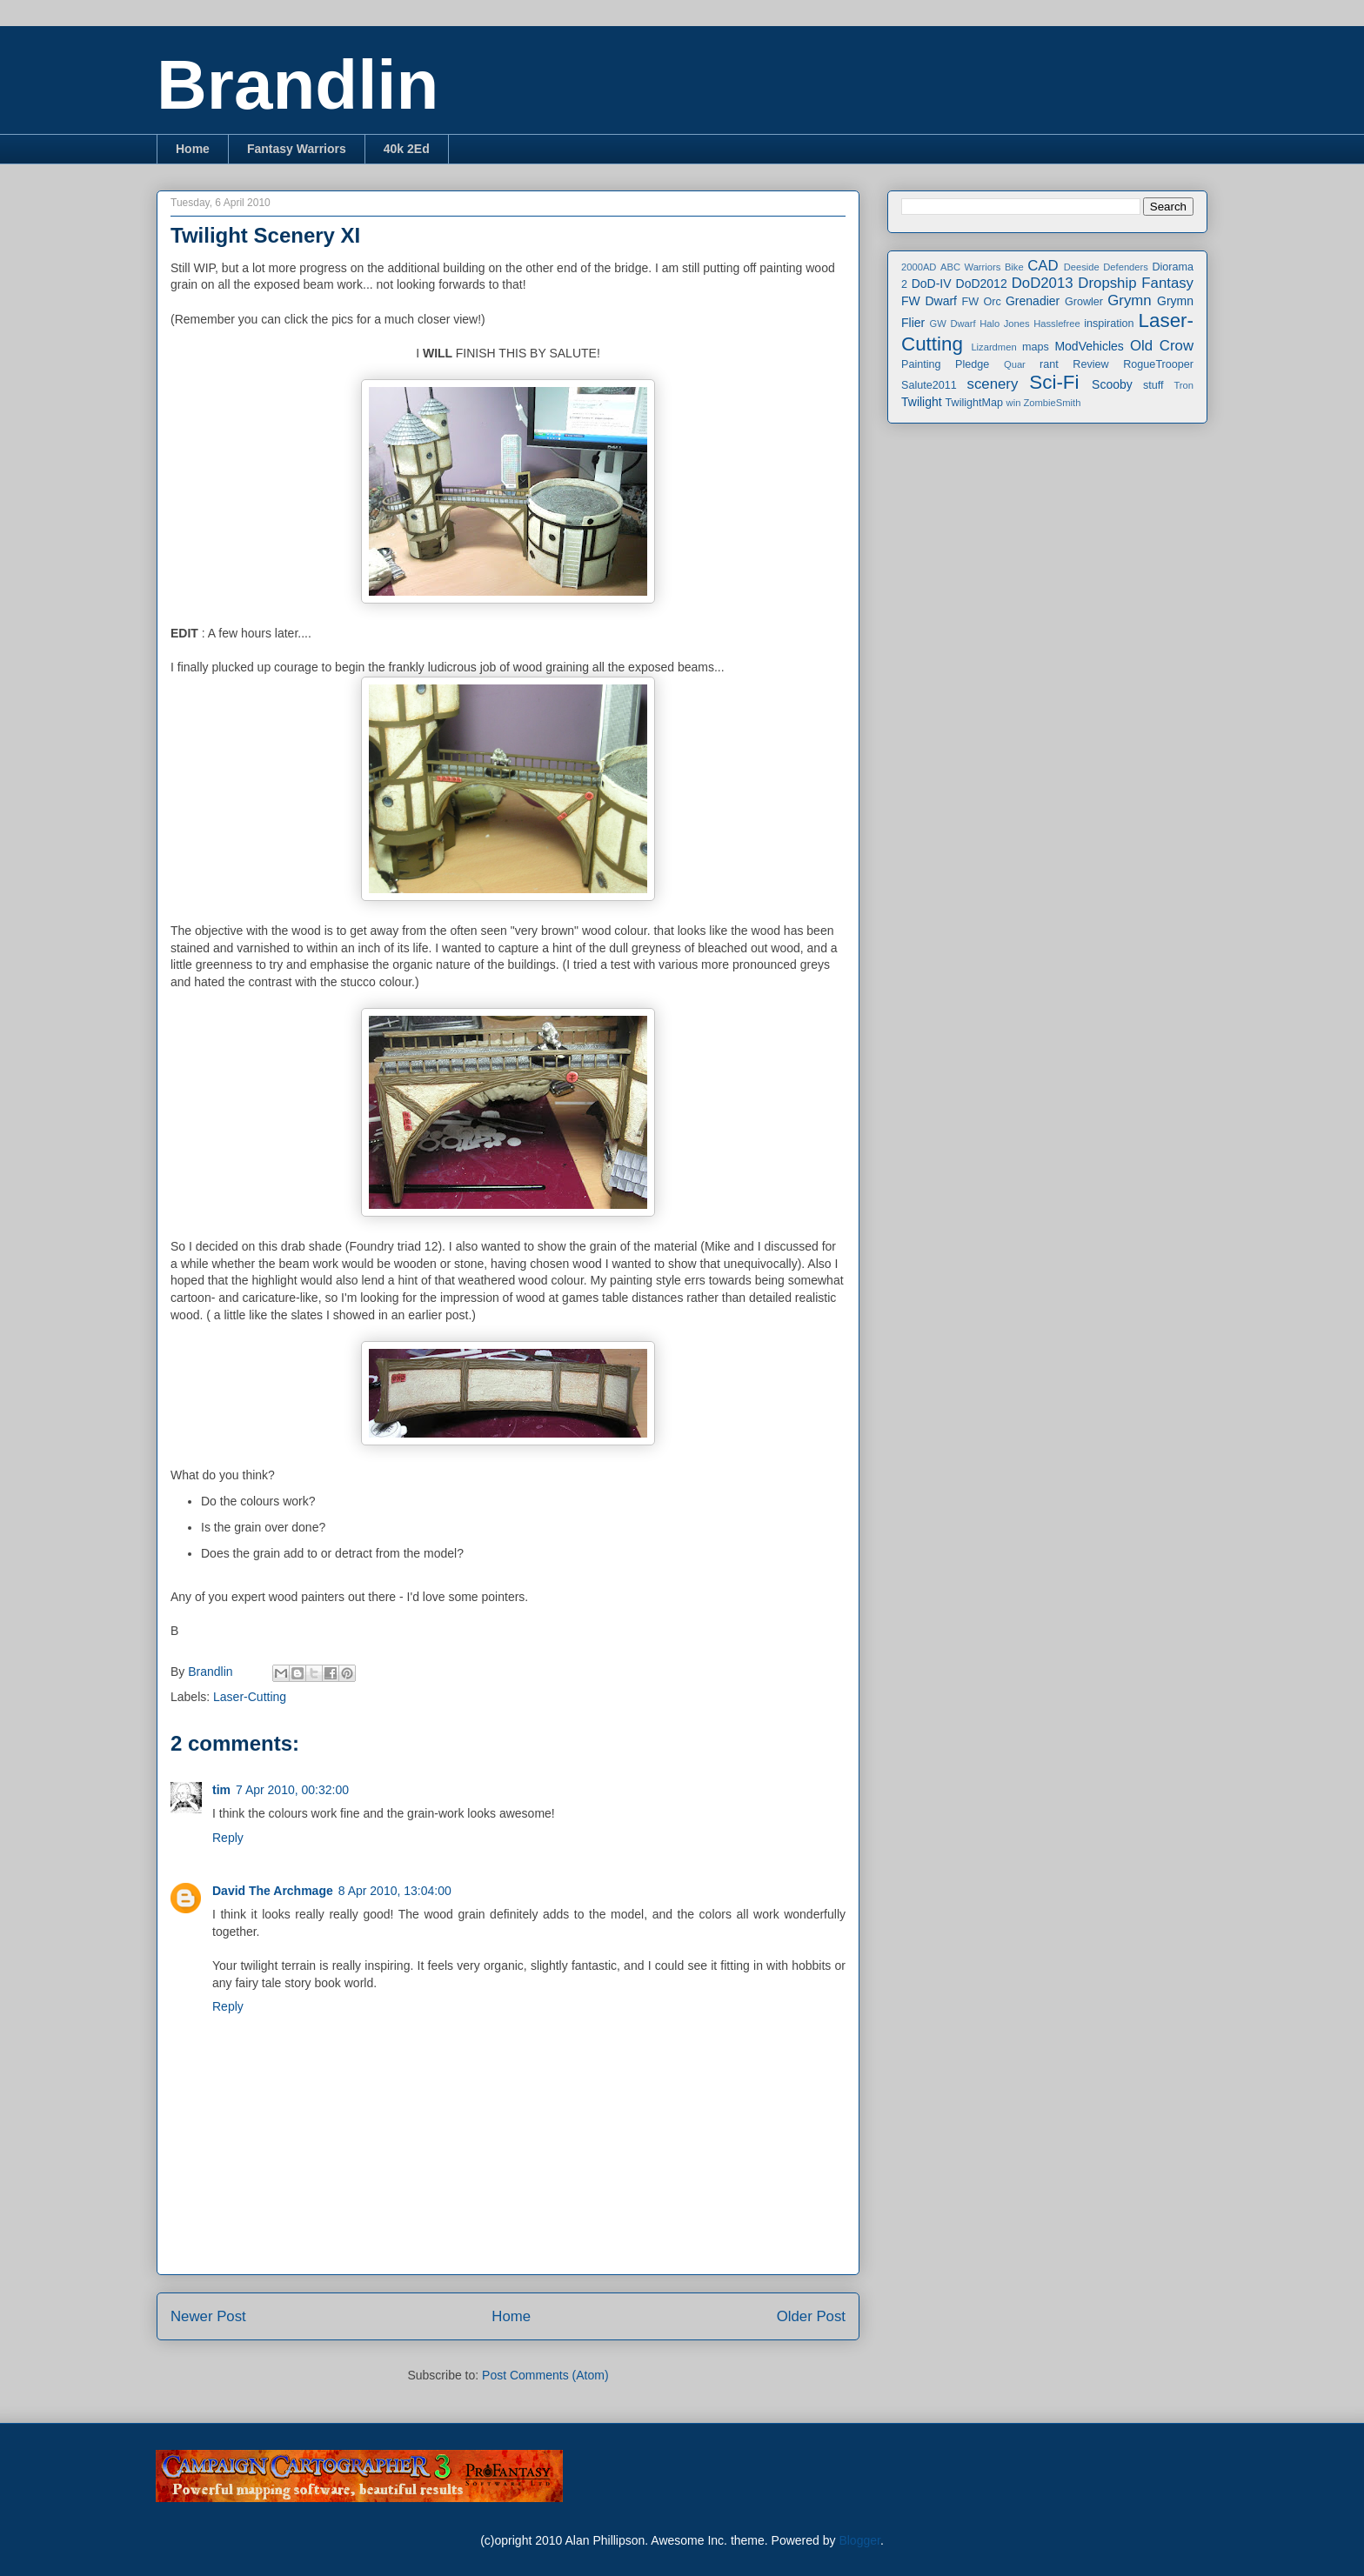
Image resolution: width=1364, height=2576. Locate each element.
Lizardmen (993, 347)
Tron (1183, 385)
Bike (1014, 267)
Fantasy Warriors (296, 149)
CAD (1042, 265)
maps (1035, 347)
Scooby (1112, 384)
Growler (1084, 302)
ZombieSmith (1051, 402)
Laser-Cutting (249, 1697)
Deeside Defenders (1106, 267)
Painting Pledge (945, 364)
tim (221, 1790)
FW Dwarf (929, 301)
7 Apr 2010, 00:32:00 (292, 1790)
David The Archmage (272, 1891)
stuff (1153, 385)
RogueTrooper (1158, 364)
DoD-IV (932, 283)
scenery (993, 384)
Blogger (859, 2540)
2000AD (918, 267)
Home (193, 149)
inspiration (1108, 323)
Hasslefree (1056, 323)
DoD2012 (981, 283)
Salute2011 (929, 385)
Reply (228, 1838)
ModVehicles (1088, 346)
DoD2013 (1042, 283)
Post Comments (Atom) (545, 2375)
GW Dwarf (953, 323)
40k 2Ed (407, 149)
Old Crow (1162, 345)
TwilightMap (975, 403)
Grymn (1129, 300)
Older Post (811, 2316)
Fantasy (1167, 283)
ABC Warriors (970, 267)
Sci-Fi (1054, 382)
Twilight (921, 402)
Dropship (1107, 283)
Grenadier (1033, 301)
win (1013, 402)
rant (1049, 364)
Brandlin (297, 84)
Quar (1015, 364)
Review (1090, 364)
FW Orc (981, 302)
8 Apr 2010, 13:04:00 (394, 1891)
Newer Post (208, 2316)
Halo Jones (1004, 323)
